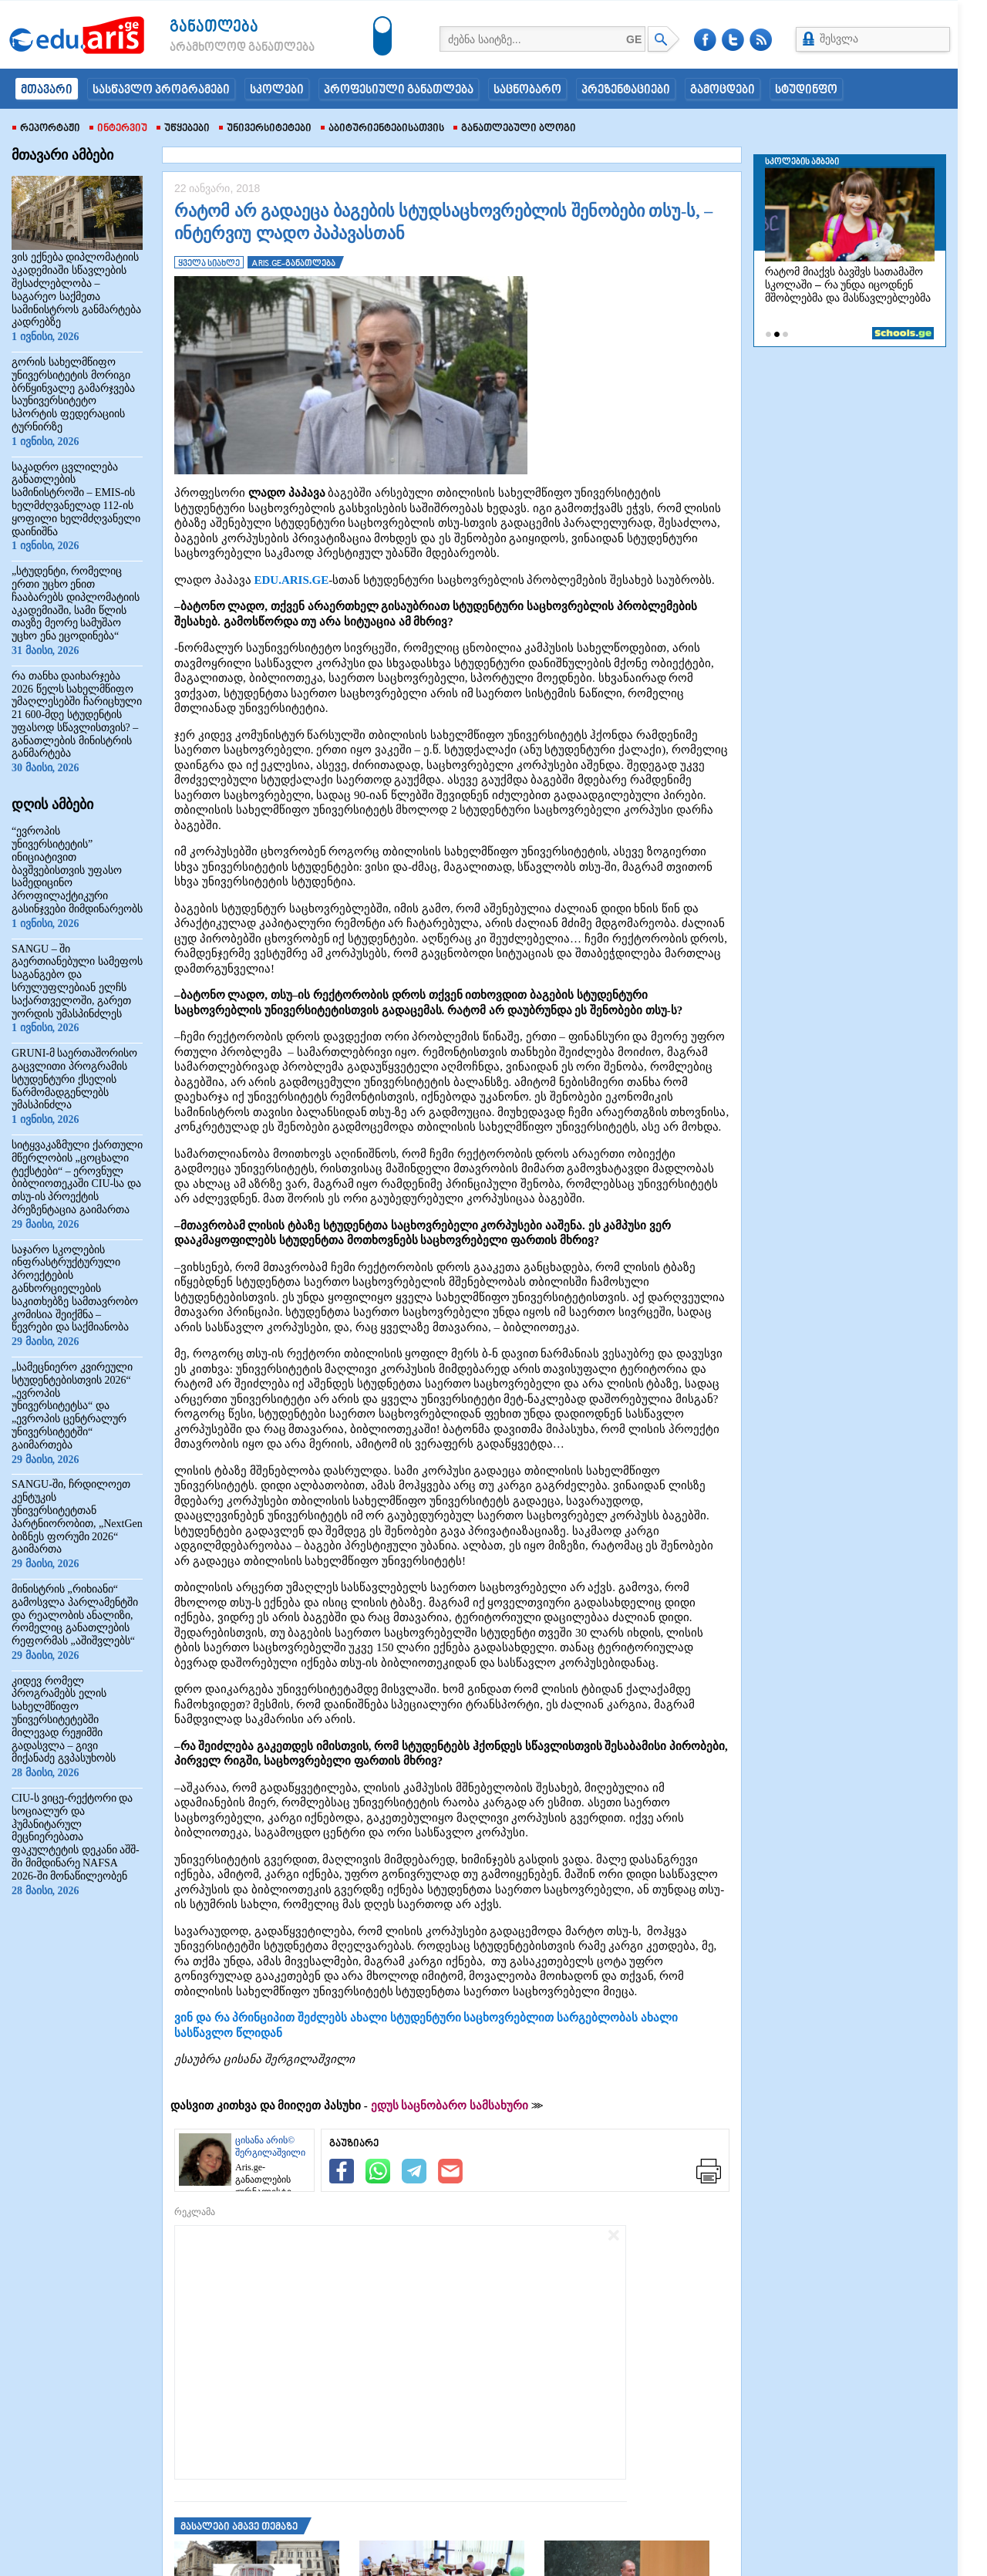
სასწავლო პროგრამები (161, 90)
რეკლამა (194, 2212)
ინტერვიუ (118, 128)
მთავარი (46, 90)
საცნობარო (527, 90)
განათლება (214, 27)
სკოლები (277, 90)
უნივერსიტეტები (265, 128)
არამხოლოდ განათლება (219, 48)
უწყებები (183, 128)
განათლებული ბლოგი (514, 128)
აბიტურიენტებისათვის (382, 128)
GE (634, 39)
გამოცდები (722, 90)
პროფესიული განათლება (398, 90)
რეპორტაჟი (46, 128)
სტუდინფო (806, 90)
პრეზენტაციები (625, 90)
